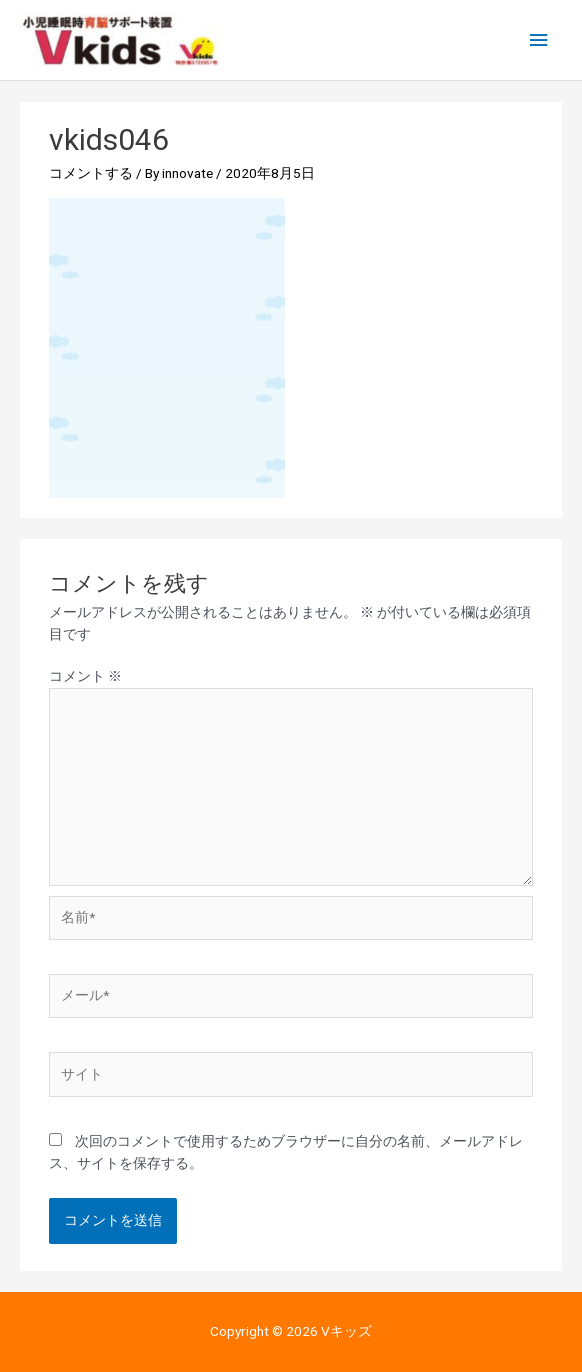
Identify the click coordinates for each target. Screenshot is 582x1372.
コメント (85, 676)
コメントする (91, 173)
